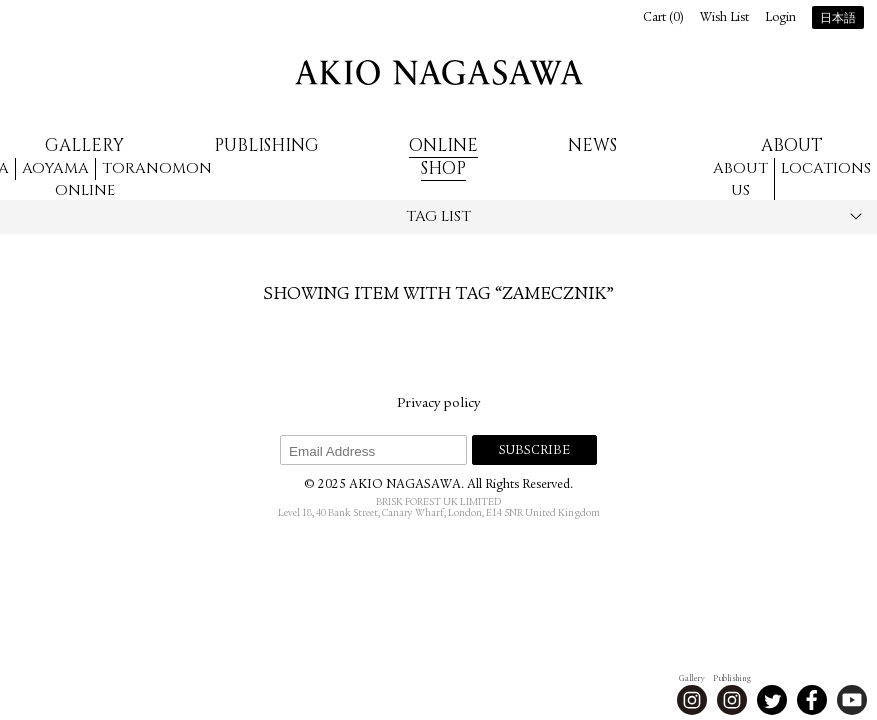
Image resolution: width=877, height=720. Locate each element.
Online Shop (443, 157)
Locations (826, 168)
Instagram (692, 700)
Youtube (852, 700)
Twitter (772, 700)
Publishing (266, 145)
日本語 (838, 19)
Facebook (812, 700)
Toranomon (157, 168)
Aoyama (55, 168)
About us (740, 180)
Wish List (724, 18)
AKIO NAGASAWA (439, 72)
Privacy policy (438, 404)
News (592, 145)
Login (780, 18)
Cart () (663, 18)
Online (85, 190)
